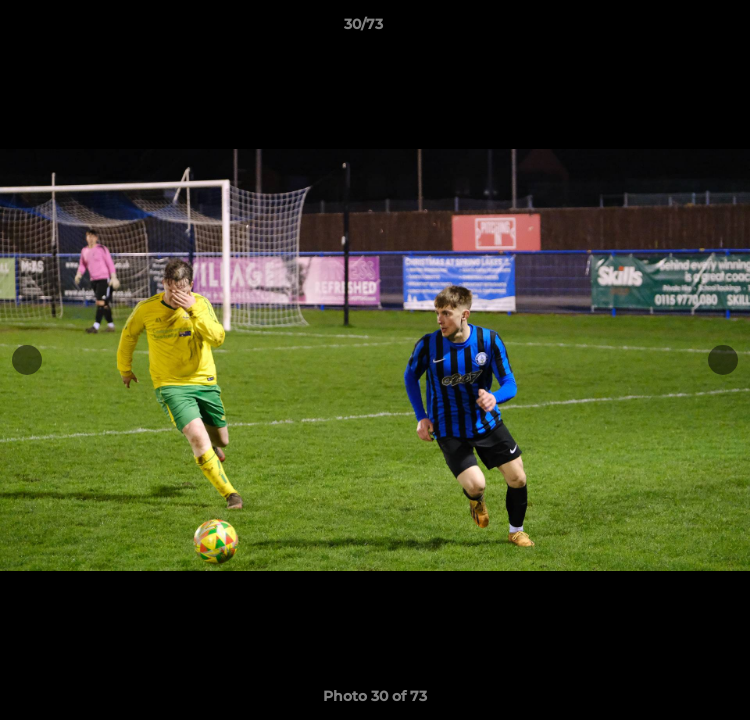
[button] (678, 29)
